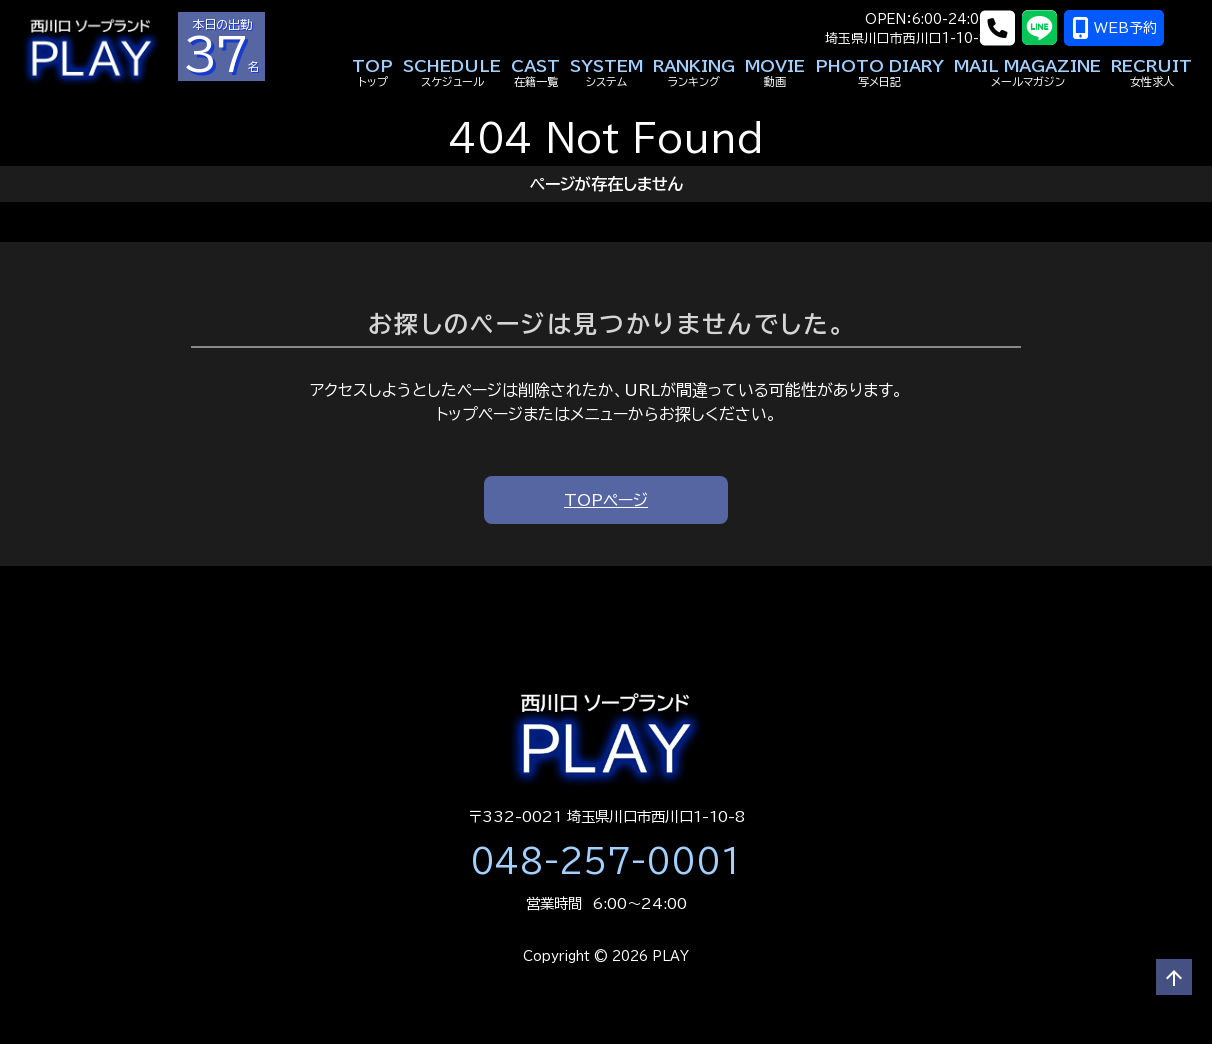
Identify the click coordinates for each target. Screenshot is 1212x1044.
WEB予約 (1142, 28)
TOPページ (606, 500)
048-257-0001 (606, 861)
